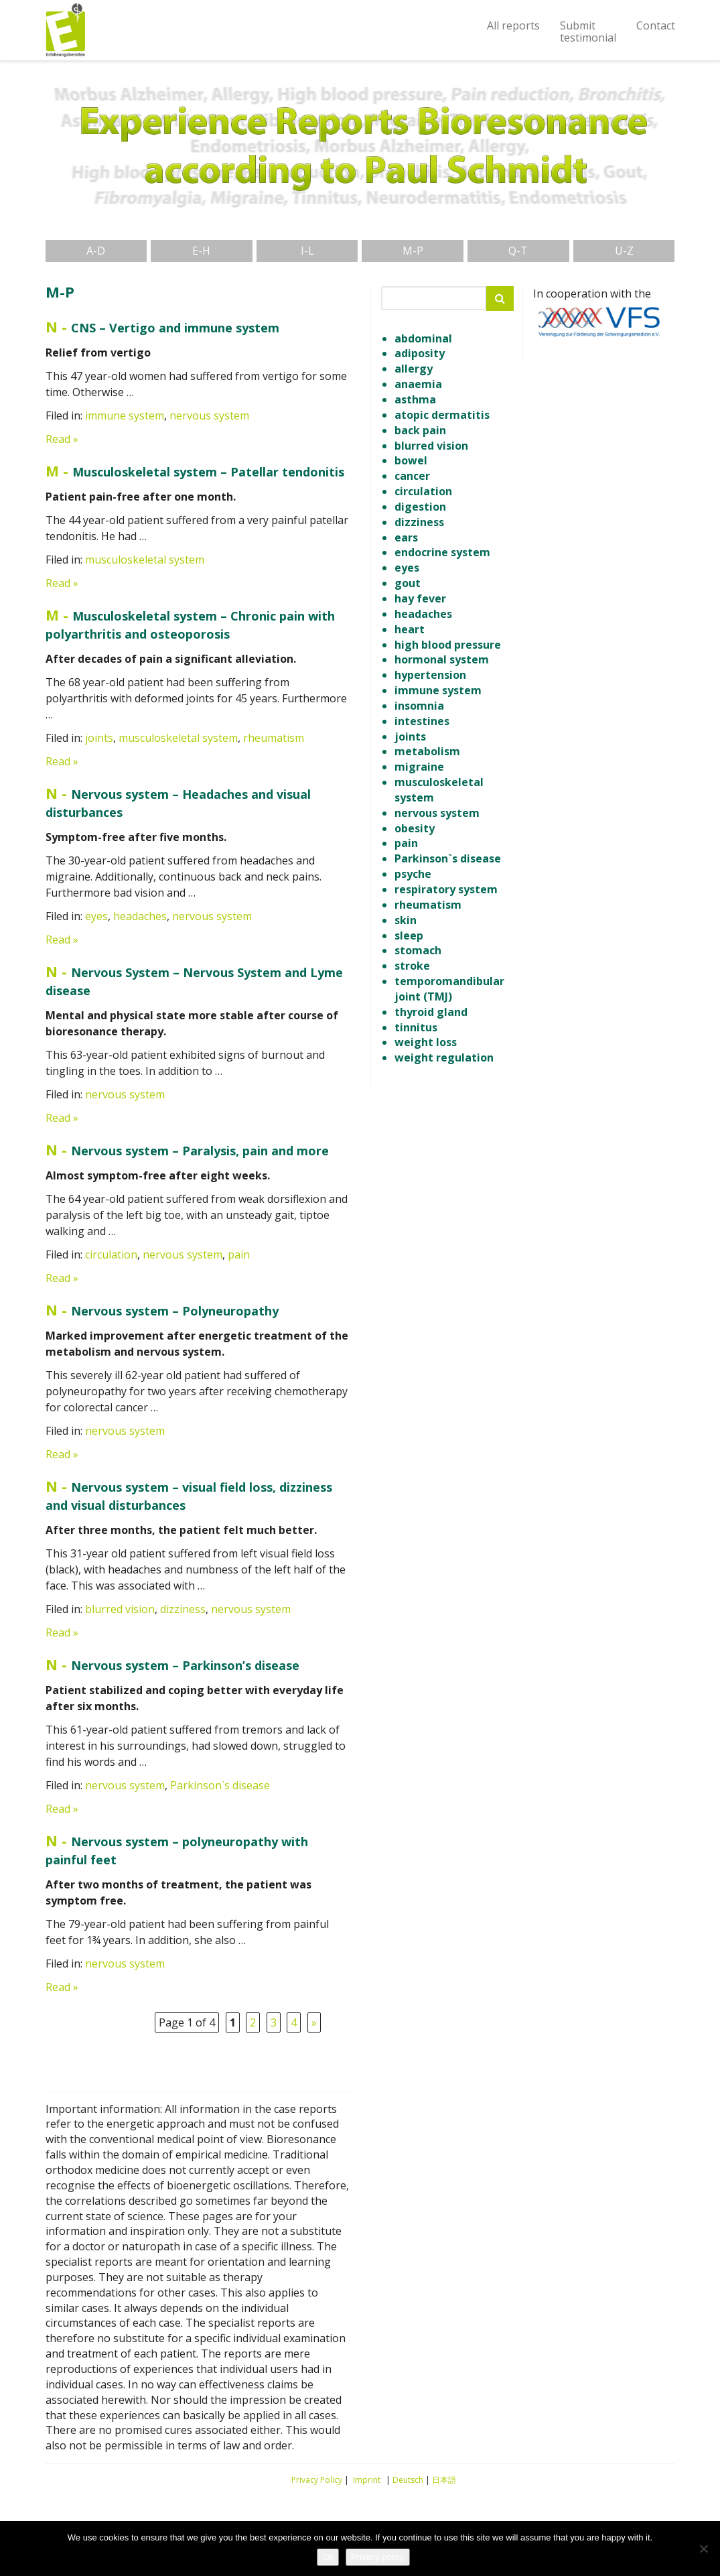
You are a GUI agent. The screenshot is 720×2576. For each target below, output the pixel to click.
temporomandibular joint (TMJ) (449, 989)
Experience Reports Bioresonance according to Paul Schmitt (66, 30)
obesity (414, 828)
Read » (62, 439)
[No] (703, 2548)
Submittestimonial (588, 31)
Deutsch (407, 2480)
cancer (412, 475)
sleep (408, 935)
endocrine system (442, 552)
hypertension (430, 674)
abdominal (423, 338)
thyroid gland (430, 1012)
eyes (96, 916)
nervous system (209, 415)
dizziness (183, 1609)
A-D (95, 250)
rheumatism (273, 737)
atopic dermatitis (442, 414)
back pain (420, 430)
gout (407, 583)
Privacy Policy (316, 2480)
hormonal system (441, 659)
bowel (410, 460)
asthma (415, 399)
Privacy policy (377, 2557)
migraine (419, 766)
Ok (328, 2557)
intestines (421, 721)
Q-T (518, 250)
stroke (412, 965)
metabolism (427, 751)
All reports (513, 25)
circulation (111, 1254)
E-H (201, 250)
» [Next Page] (314, 2022)
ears (406, 537)
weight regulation (444, 1057)
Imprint (366, 2480)
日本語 (444, 2480)
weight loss (425, 1042)
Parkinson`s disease (220, 1785)
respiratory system (446, 889)
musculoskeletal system (144, 559)
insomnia (419, 705)
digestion (420, 506)
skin (405, 920)
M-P (413, 250)
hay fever (420, 598)
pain (239, 1254)
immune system (124, 415)
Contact (655, 25)
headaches (140, 916)
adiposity (419, 353)
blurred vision (120, 1609)
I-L (307, 250)
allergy (413, 368)
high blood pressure (447, 644)
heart (409, 629)
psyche (412, 873)
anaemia (418, 384)
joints (99, 737)
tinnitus (415, 1027)
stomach (417, 950)
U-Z (624, 250)
